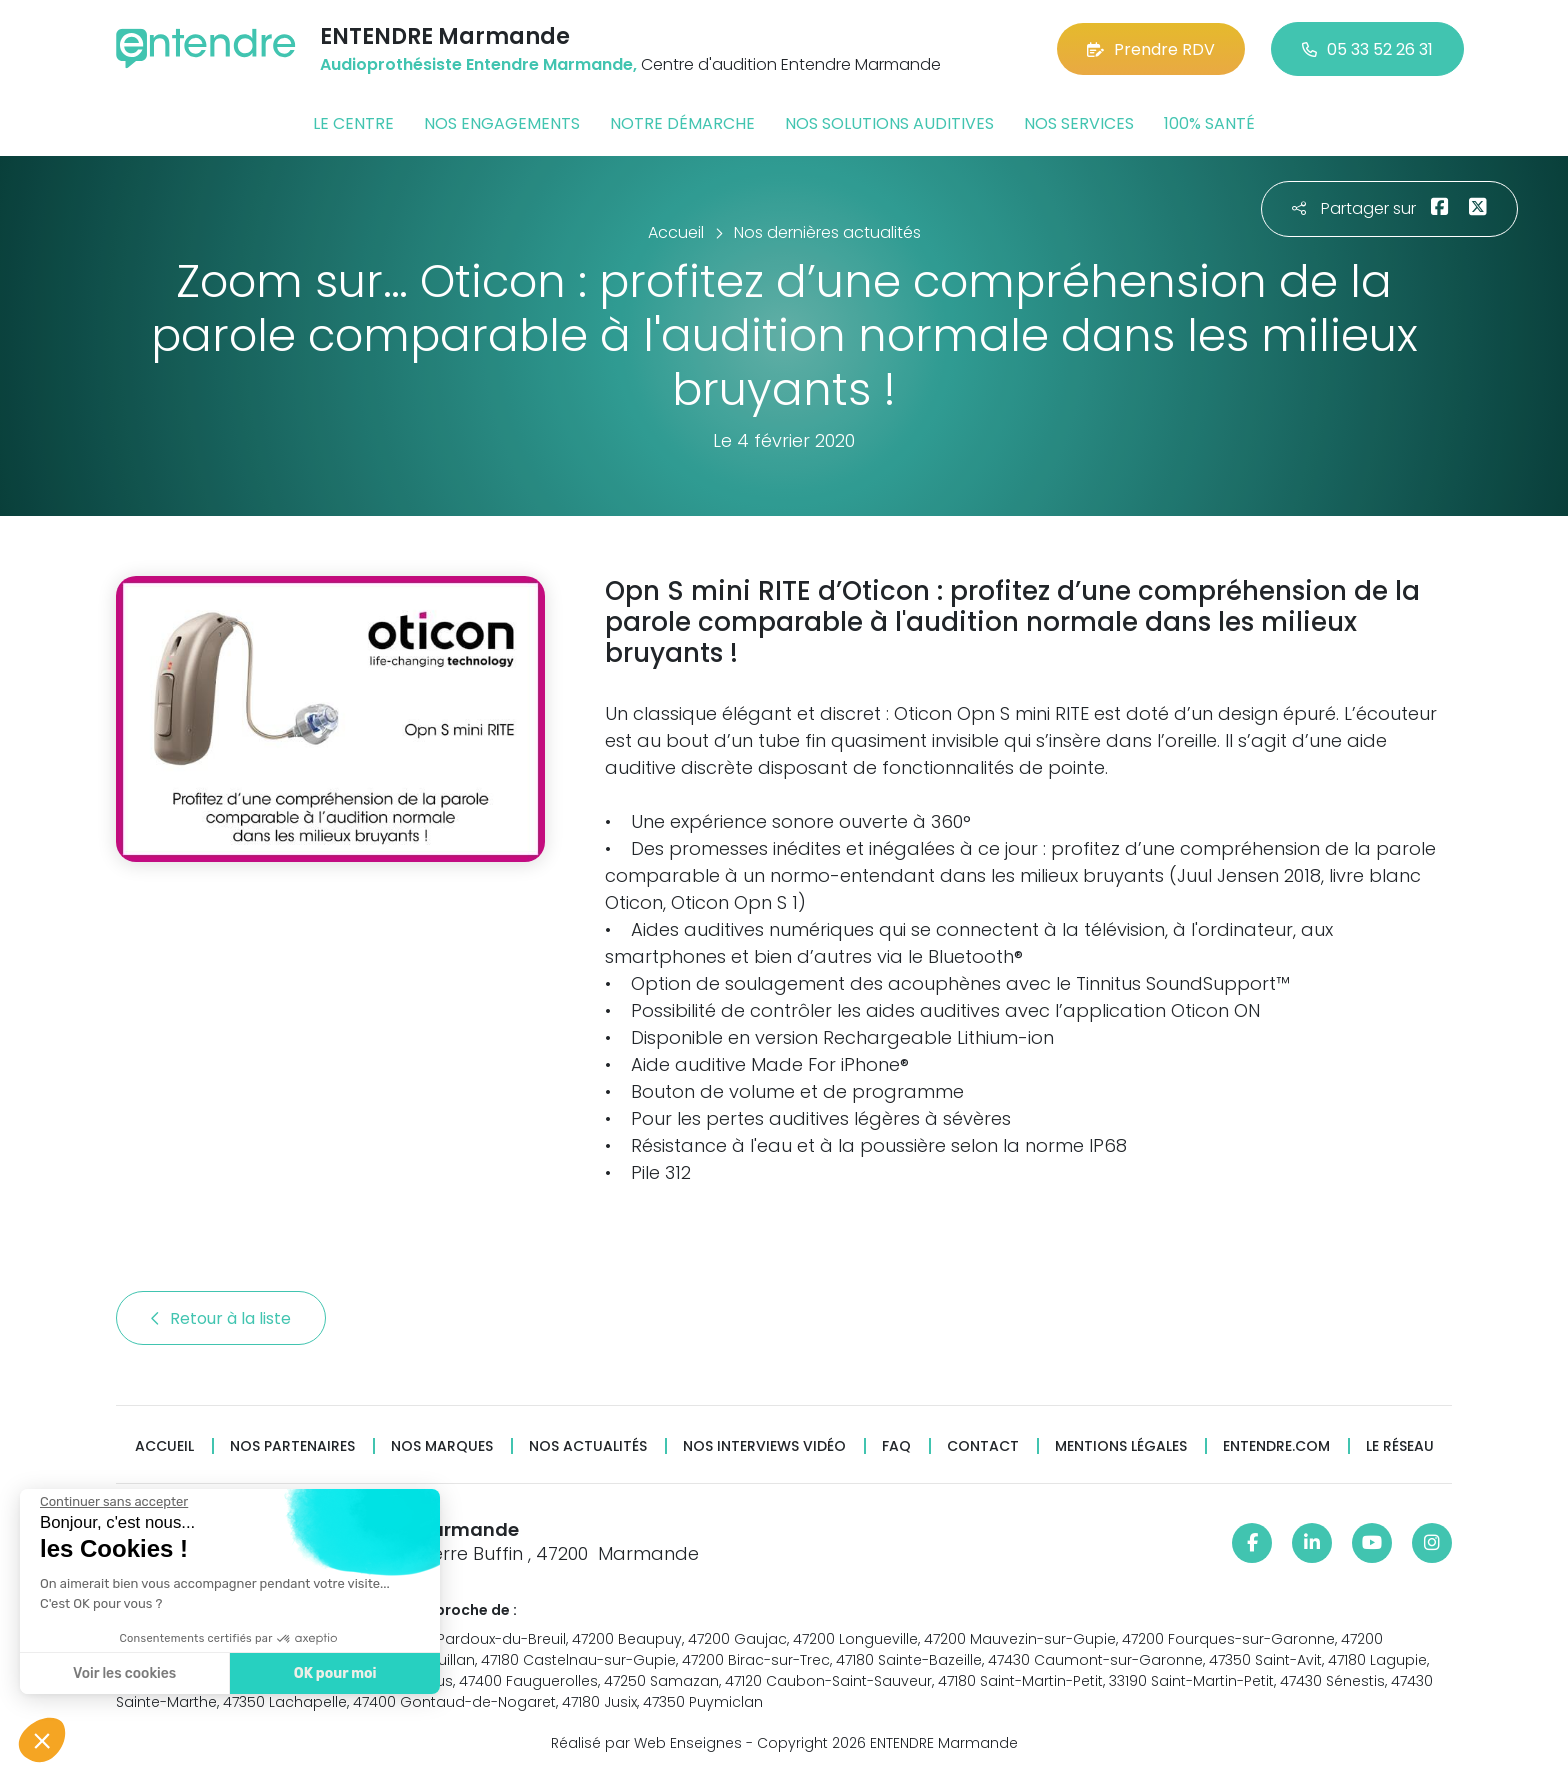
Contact (983, 1446)
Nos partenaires (292, 1446)
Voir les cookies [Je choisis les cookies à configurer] (123, 1673)
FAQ (896, 1446)
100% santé (1209, 123)
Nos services (1079, 123)
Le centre (353, 123)
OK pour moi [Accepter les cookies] (334, 1673)
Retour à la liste (221, 1318)
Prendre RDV (1151, 49)
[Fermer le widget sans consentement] (113, 1502)
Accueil (164, 1446)
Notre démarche (682, 123)
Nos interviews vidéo (764, 1446)
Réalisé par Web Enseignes (646, 1743)
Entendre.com (1276, 1446)
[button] (42, 1740)
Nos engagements (502, 123)
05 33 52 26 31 (1367, 49)
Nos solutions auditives (889, 123)
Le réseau (1400, 1446)
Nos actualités (588, 1446)
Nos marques (442, 1446)
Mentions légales (1121, 1446)
